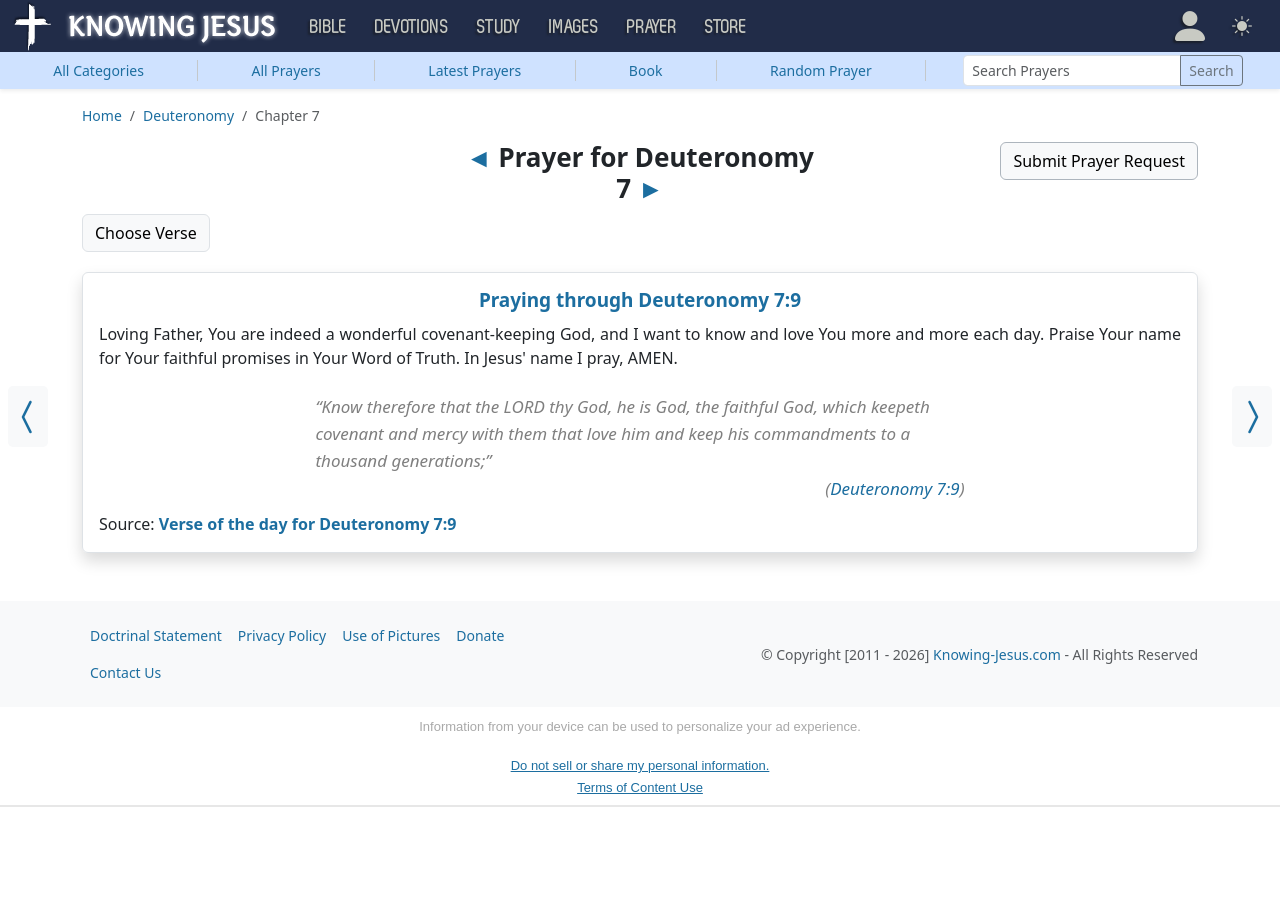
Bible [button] (328, 27)
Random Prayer (821, 70)
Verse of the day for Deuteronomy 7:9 (308, 524)
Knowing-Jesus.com (997, 654)
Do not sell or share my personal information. (640, 765)
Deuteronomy (188, 115)
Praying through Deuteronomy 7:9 (640, 300)
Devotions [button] (412, 27)
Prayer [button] (652, 27)
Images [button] (574, 27)
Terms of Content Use (640, 787)
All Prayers (286, 70)
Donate (480, 635)
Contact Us (125, 672)
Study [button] (499, 27)
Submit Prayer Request (1099, 161)
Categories (98, 70)
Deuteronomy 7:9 (895, 488)
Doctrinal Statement (156, 635)
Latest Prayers (474, 70)
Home (102, 115)
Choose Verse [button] (146, 233)
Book (646, 70)
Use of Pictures (391, 635)
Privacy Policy (282, 635)
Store (726, 27)
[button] (1190, 26)
